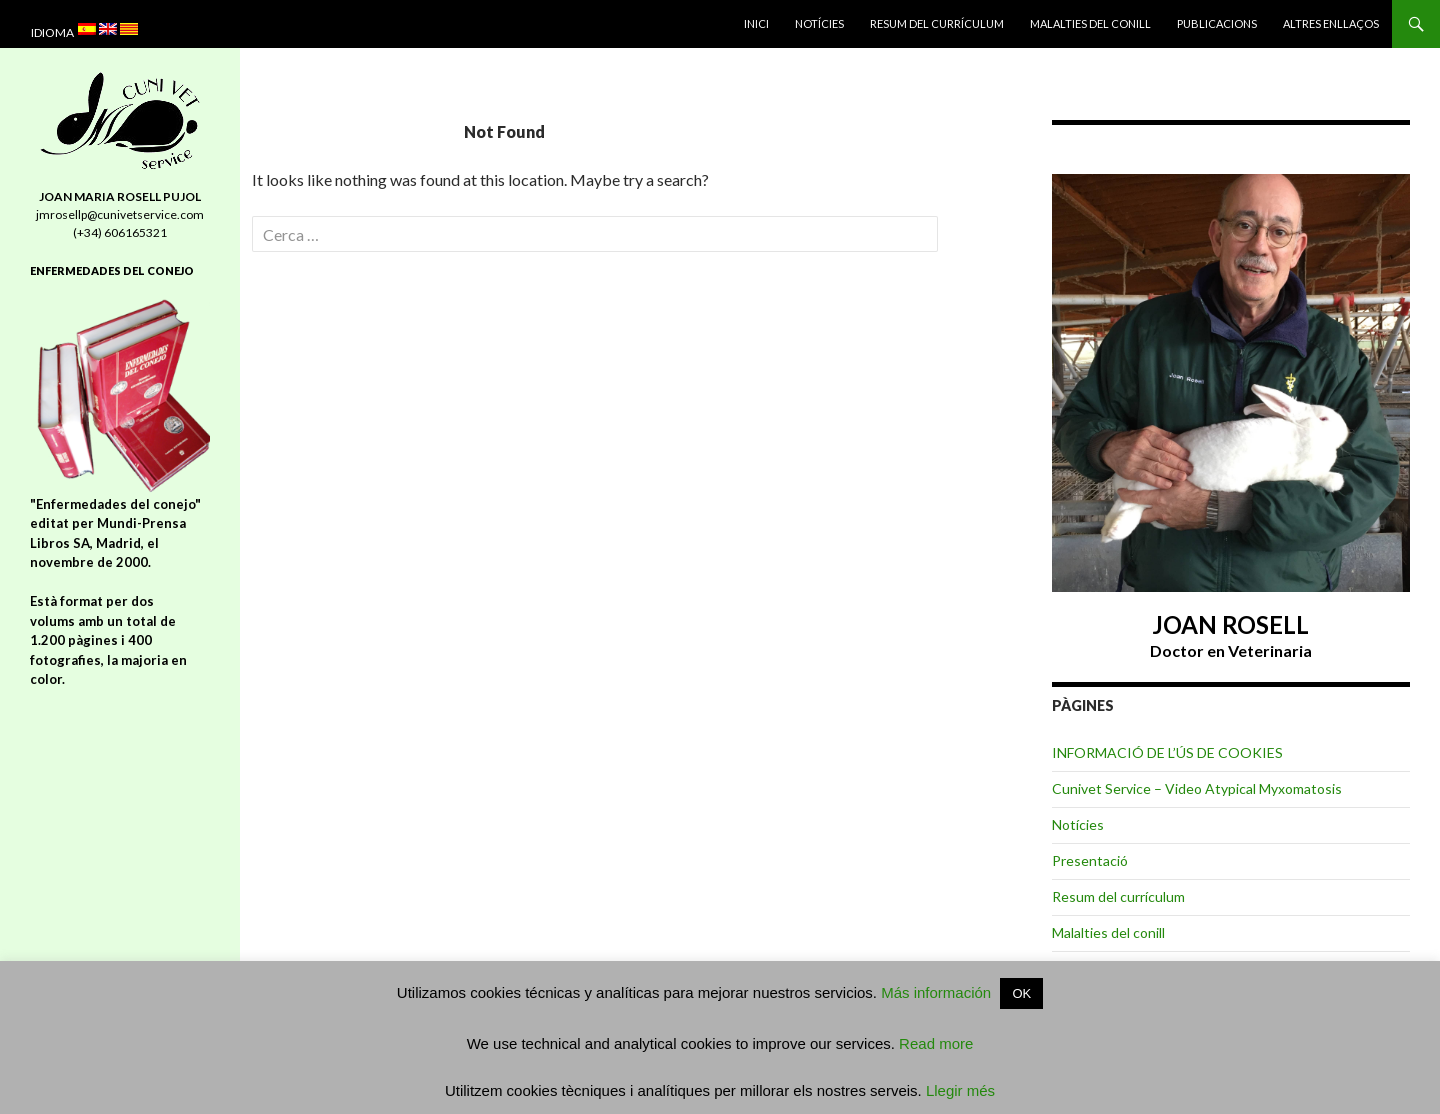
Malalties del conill (1090, 23)
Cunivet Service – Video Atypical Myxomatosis (1197, 788)
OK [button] (1021, 993)
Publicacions (1217, 23)
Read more (936, 1043)
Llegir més (958, 1090)
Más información (936, 992)
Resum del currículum (937, 23)
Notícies (819, 23)
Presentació (1090, 860)
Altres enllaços (1331, 23)
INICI (756, 23)
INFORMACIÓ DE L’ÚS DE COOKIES (1167, 752)
